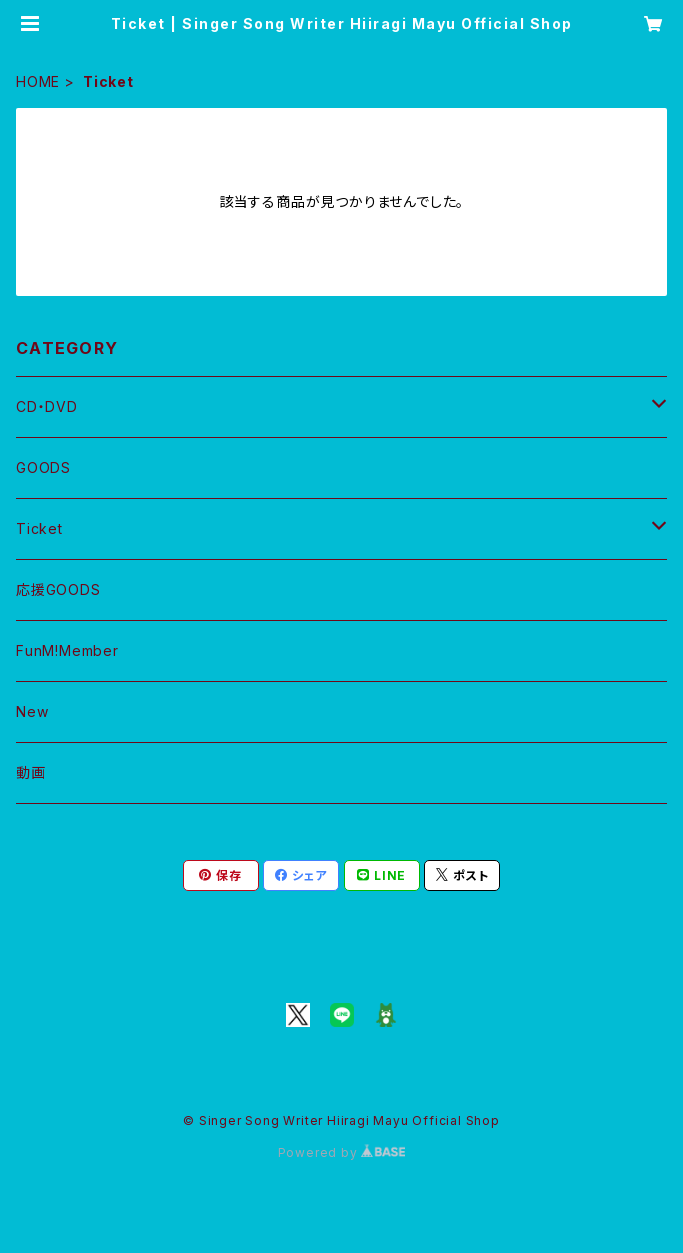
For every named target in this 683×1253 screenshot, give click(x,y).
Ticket (39, 528)
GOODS (43, 467)
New (32, 711)
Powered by (342, 1152)
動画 (31, 772)
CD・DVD (47, 406)
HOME (38, 81)
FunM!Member (67, 650)
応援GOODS (58, 589)
